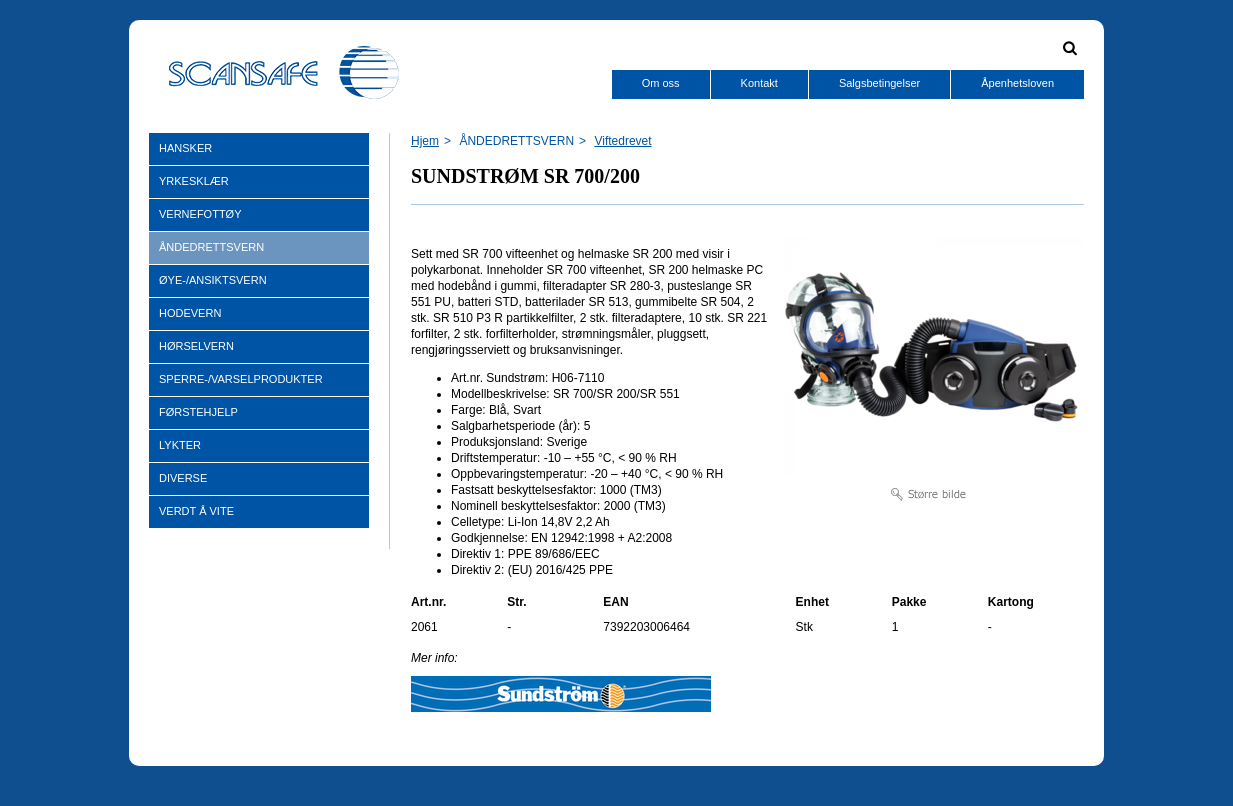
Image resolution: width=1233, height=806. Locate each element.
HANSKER (185, 148)
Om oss (661, 83)
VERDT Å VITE (196, 511)
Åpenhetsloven (1017, 83)
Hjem (425, 141)
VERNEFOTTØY (200, 214)
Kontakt (759, 83)
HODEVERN (190, 313)
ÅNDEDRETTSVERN (211, 247)
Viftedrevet (622, 141)
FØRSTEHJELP (198, 412)
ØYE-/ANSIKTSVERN (213, 280)
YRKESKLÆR (194, 181)
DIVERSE (183, 478)
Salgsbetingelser (879, 83)
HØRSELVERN (196, 346)
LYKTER (180, 445)
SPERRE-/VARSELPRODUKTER (241, 379)
